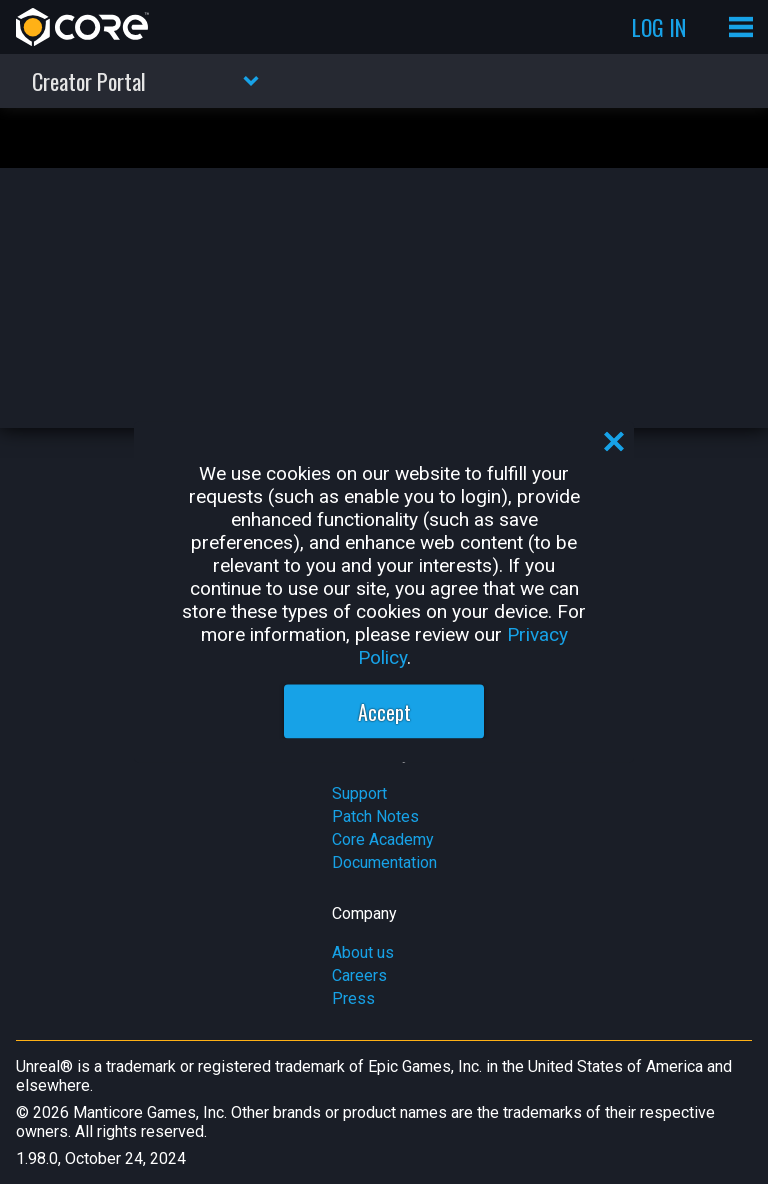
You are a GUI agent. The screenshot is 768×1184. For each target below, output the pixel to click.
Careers (359, 975)
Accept (384, 712)
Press (353, 998)
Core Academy (383, 839)
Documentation (384, 862)
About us (363, 952)
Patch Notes (375, 816)
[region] (384, 592)
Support (359, 793)
